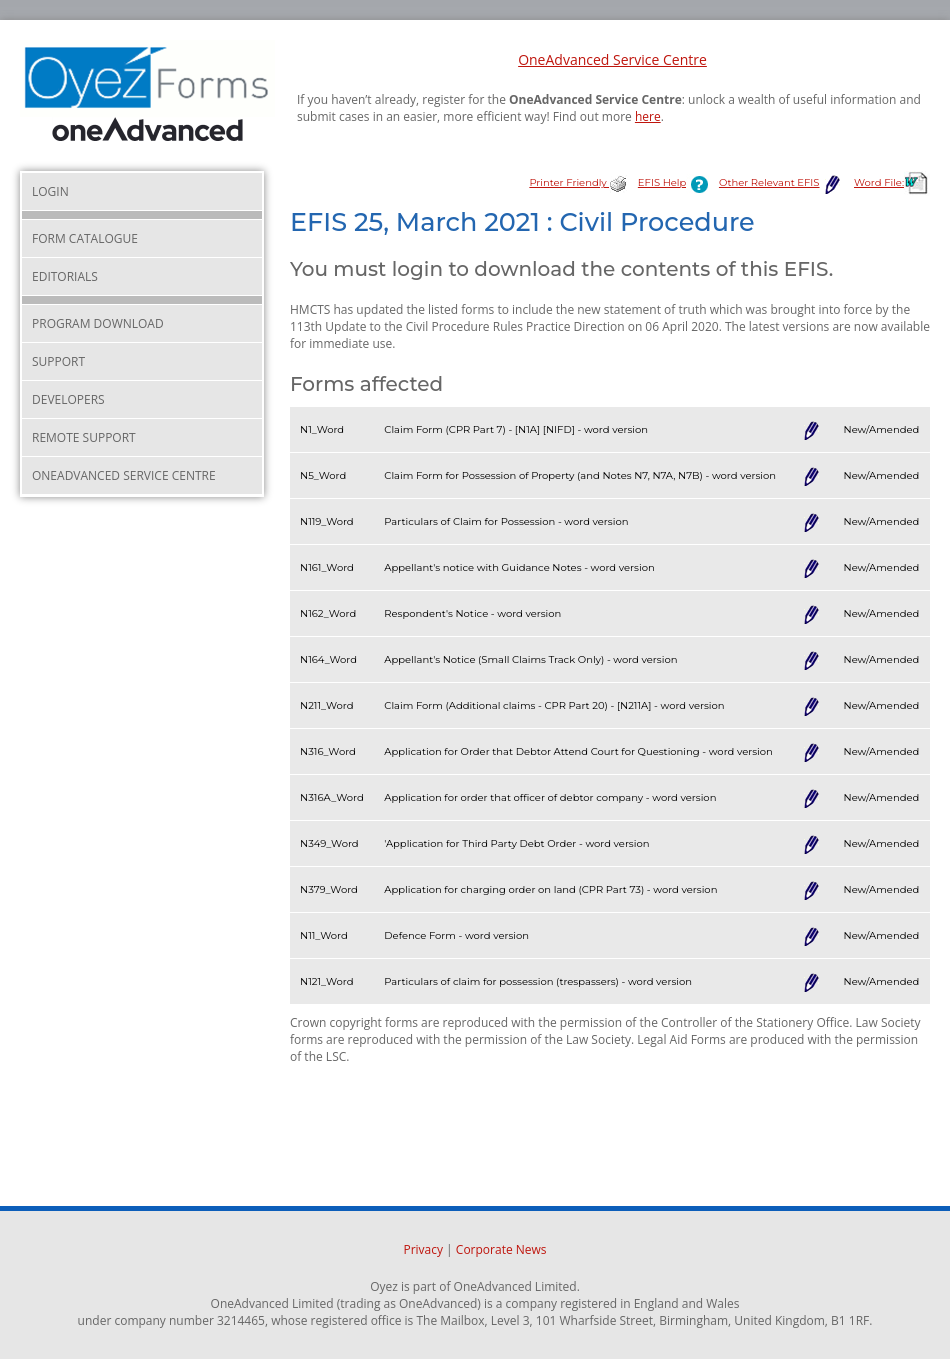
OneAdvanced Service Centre (612, 59)
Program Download (98, 323)
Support (58, 361)
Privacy (423, 1249)
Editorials (65, 276)
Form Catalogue (85, 238)
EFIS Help (677, 182)
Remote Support (84, 437)
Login (50, 191)
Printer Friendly (578, 182)
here (648, 116)
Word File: (892, 182)
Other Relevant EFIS (781, 182)
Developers (68, 399)
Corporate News (501, 1249)
